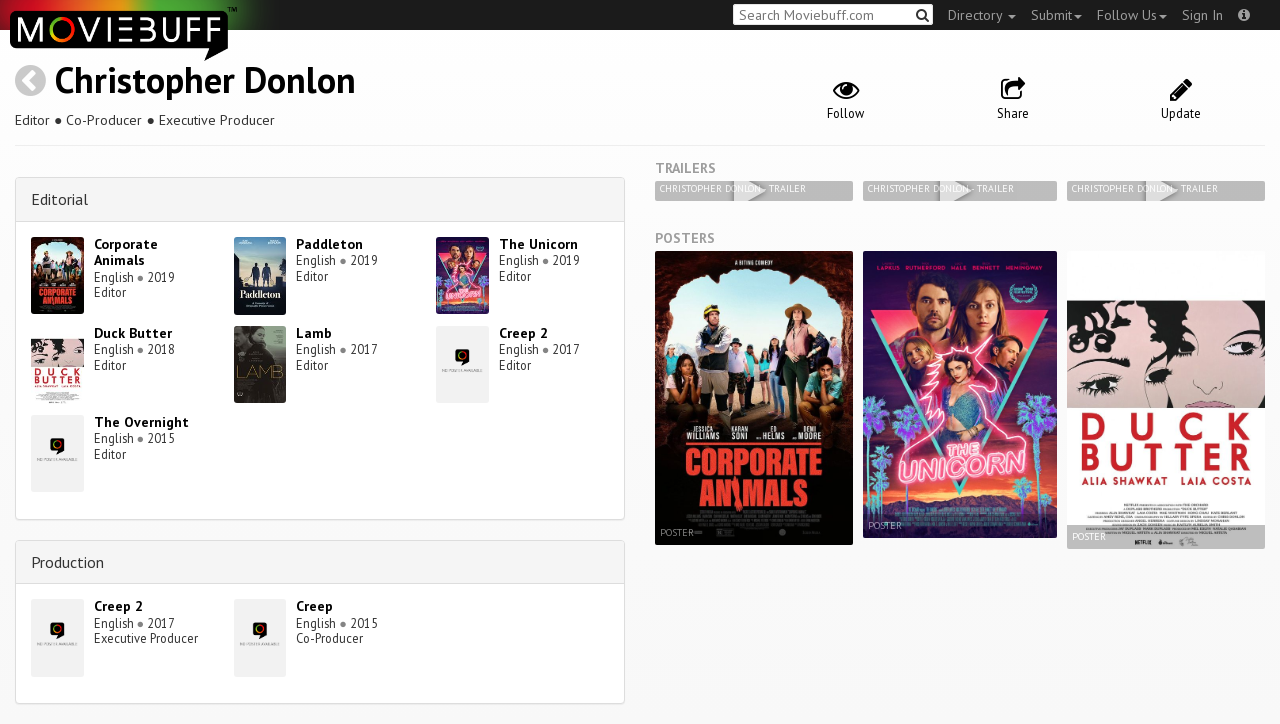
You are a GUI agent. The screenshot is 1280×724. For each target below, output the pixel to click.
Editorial (59, 199)
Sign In (1202, 15)
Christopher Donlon (205, 79)
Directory (982, 15)
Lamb (314, 333)
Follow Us (1132, 15)
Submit (1056, 15)
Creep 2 (523, 333)
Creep (314, 606)
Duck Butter (133, 333)
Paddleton (329, 244)
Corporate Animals (126, 252)
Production (67, 562)
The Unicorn (538, 244)
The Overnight (141, 422)
